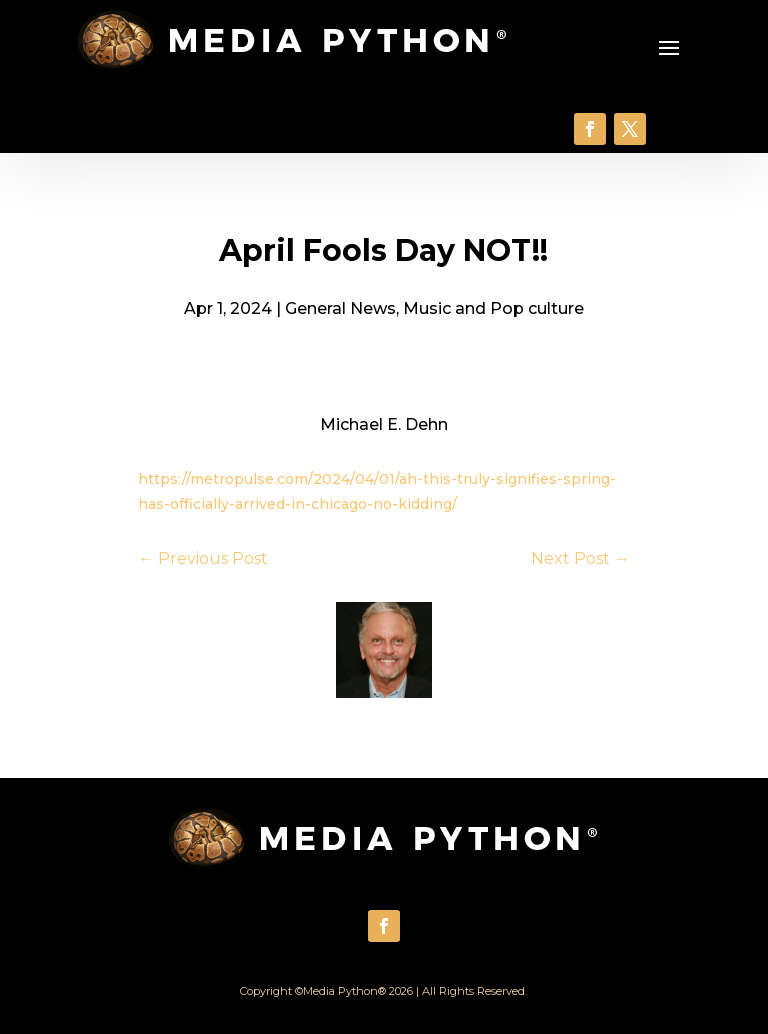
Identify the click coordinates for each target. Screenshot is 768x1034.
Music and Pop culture (493, 308)
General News (340, 308)
